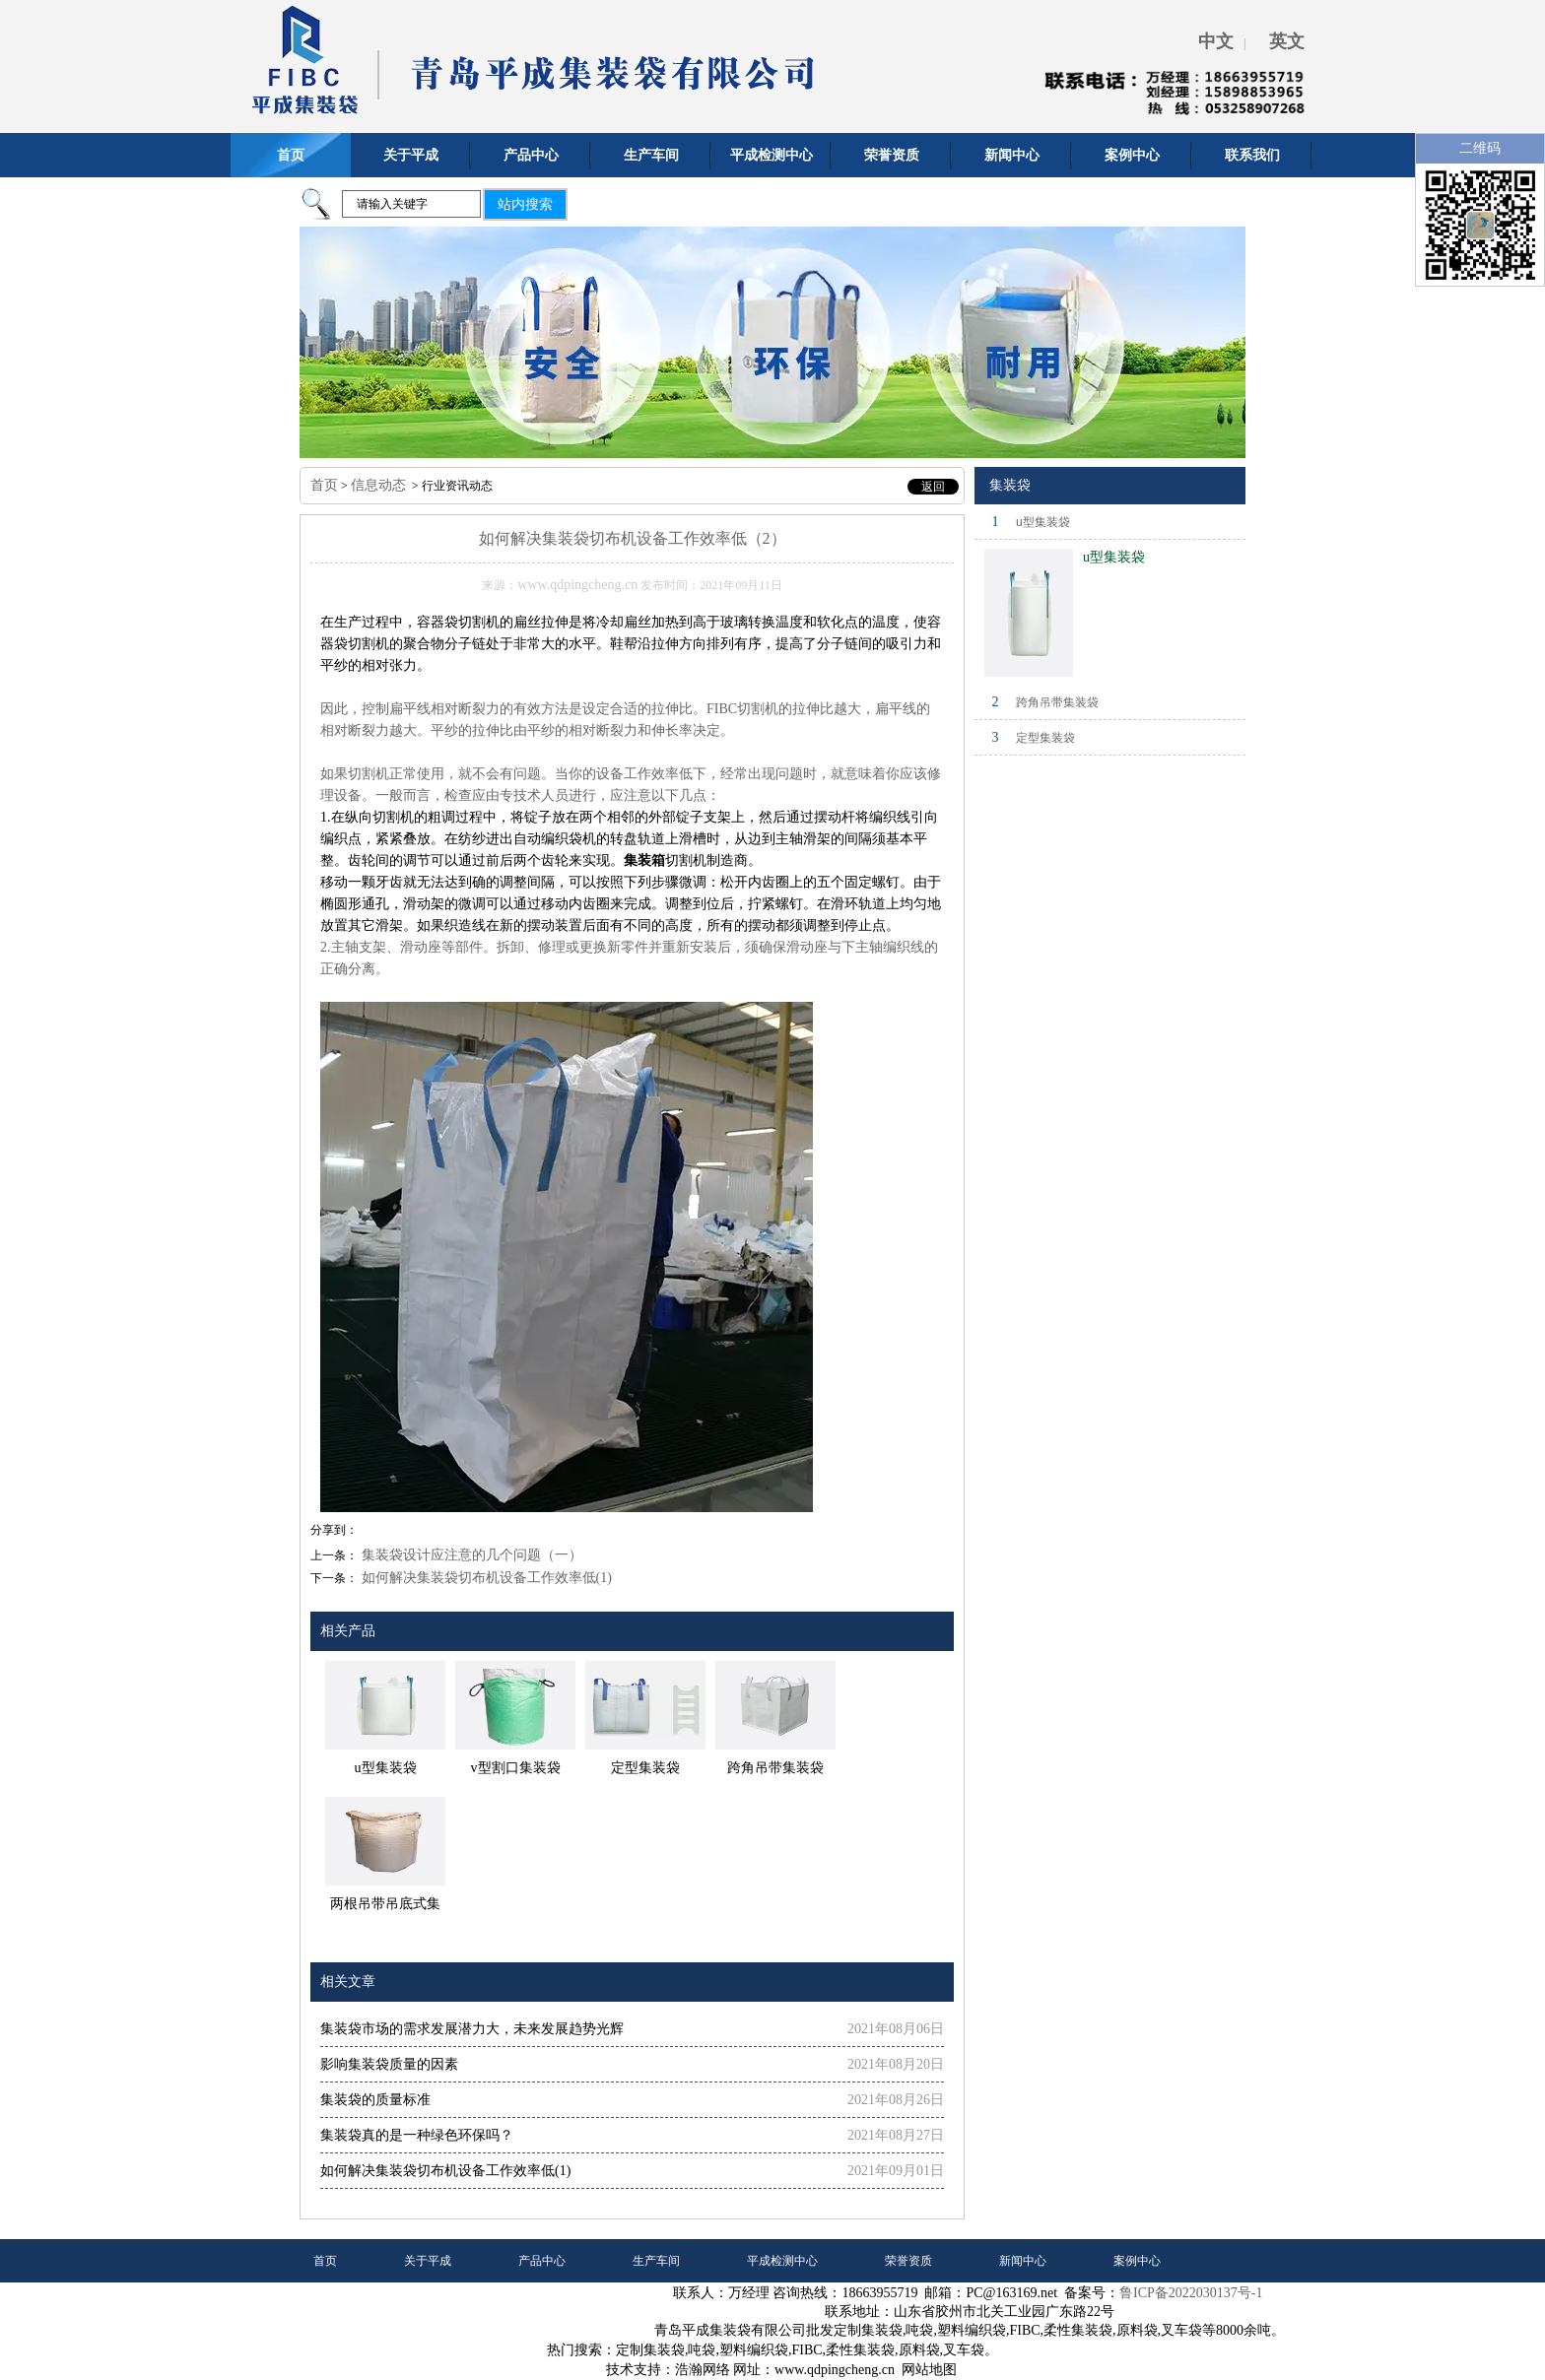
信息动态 (378, 485)
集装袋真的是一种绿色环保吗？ (416, 2135)
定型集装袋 (1045, 738)
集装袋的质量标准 (375, 2099)
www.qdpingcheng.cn (577, 584)
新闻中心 (1012, 155)
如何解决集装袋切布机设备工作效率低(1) (485, 1577)
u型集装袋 (1043, 522)
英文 (1287, 41)
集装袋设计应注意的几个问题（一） (470, 1555)
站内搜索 (525, 204)
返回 (933, 487)
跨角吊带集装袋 (1057, 702)
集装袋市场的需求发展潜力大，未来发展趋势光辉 (472, 2028)
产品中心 (531, 155)
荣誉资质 (891, 155)
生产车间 (651, 155)
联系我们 (1252, 155)
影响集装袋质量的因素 (389, 2064)
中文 (1216, 41)
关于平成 (410, 155)
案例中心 (1132, 155)
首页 (290, 155)
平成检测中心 (771, 155)
